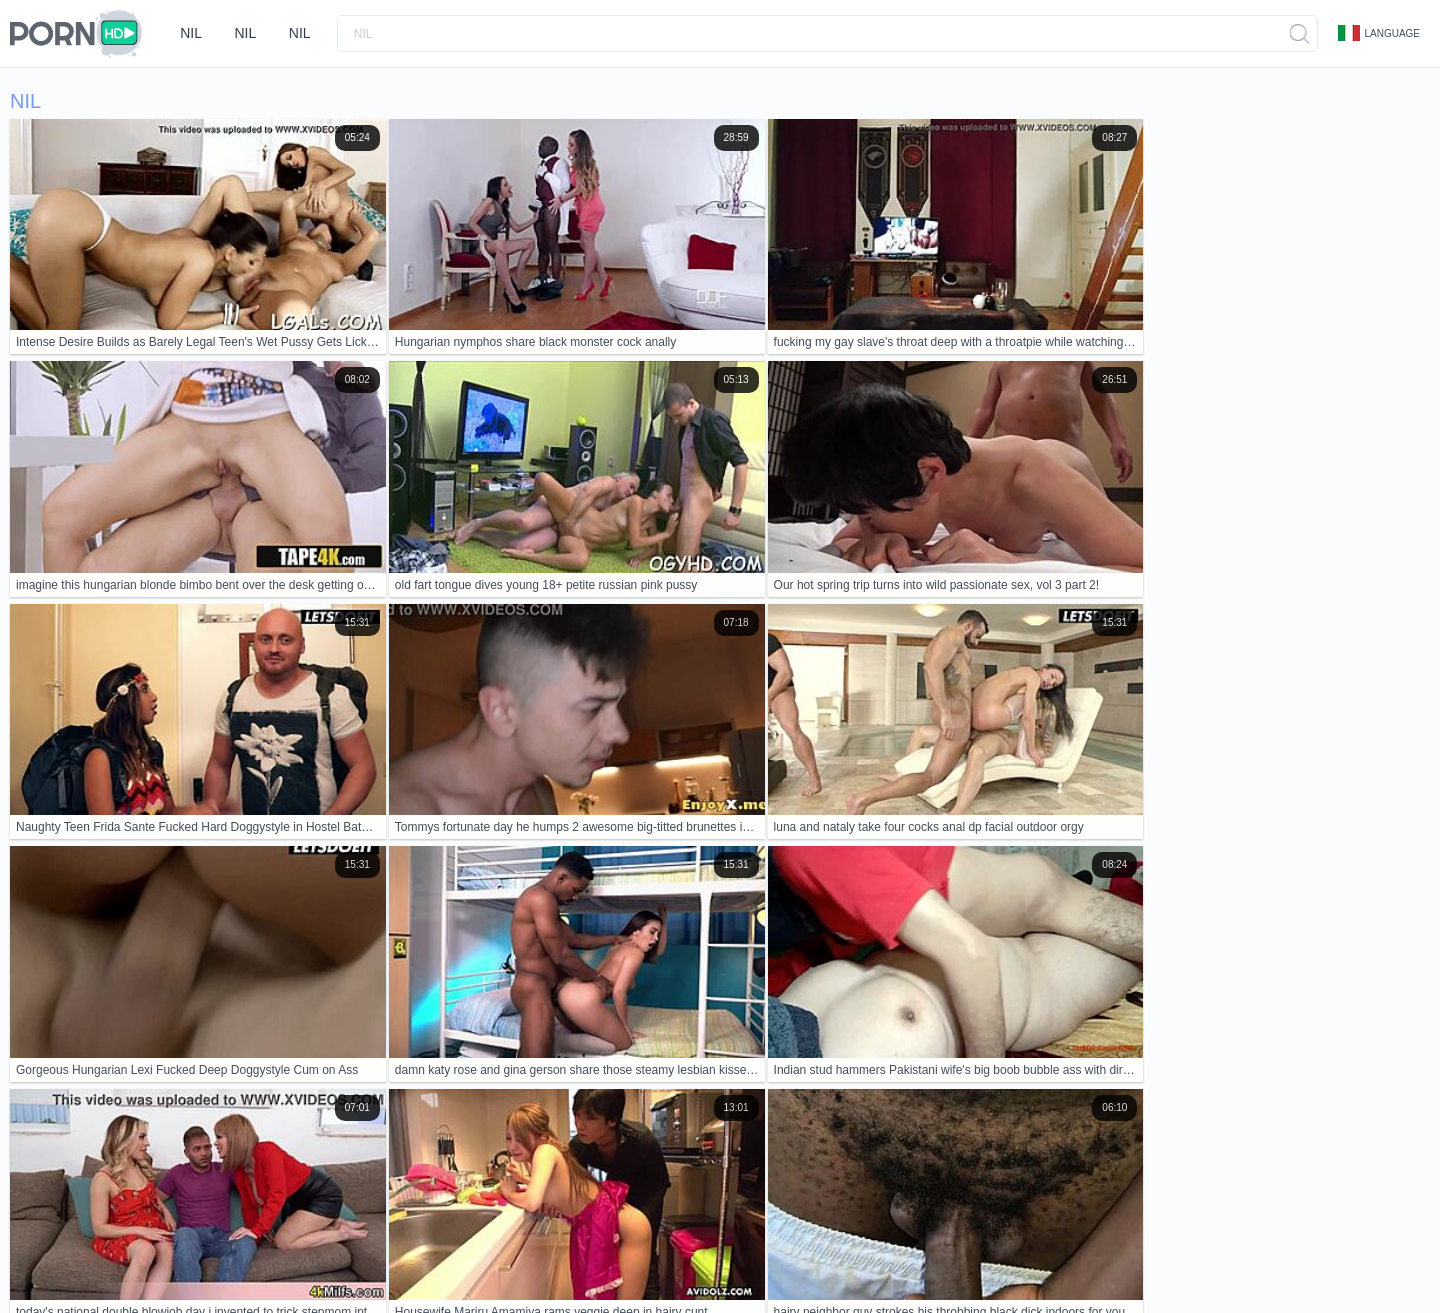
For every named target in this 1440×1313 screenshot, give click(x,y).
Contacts (197, 1236)
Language (1379, 33)
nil (193, 33)
